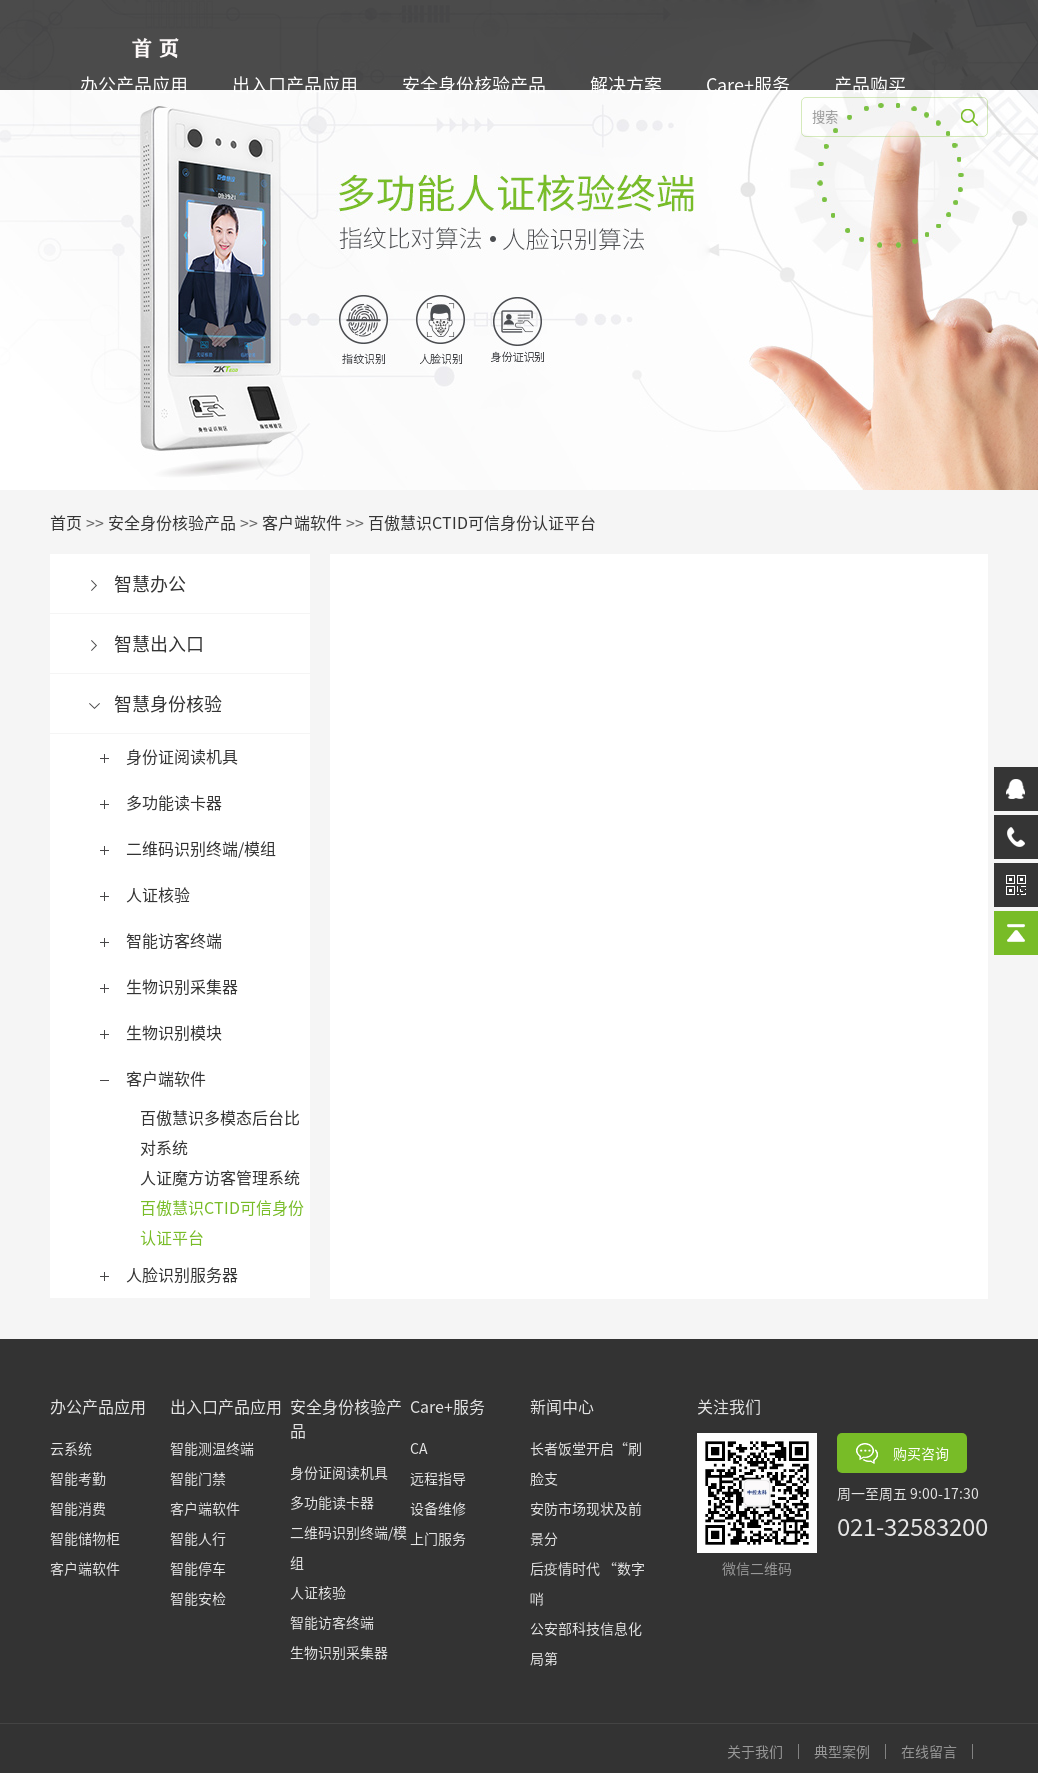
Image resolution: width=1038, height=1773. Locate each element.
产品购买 (875, 84)
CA (419, 1448)
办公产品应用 (139, 84)
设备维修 (438, 1508)
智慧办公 (155, 583)
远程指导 (438, 1478)
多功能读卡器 (179, 802)
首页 (71, 522)
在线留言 (934, 1751)
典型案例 (847, 1751)
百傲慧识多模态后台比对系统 (225, 1132)
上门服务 (438, 1538)
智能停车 (198, 1568)
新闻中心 (562, 1406)
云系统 (71, 1448)
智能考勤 (78, 1478)
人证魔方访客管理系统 (225, 1177)
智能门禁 (198, 1478)
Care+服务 (753, 84)
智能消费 (78, 1508)
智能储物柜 (85, 1538)
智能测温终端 (212, 1448)
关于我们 (760, 1751)
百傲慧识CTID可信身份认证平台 (487, 522)
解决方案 (631, 84)
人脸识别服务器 (187, 1274)
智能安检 (198, 1598)
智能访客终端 (179, 940)
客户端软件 (307, 522)
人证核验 (163, 894)
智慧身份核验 (173, 703)
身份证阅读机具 (187, 756)
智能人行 (198, 1538)
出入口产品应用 (300, 84)
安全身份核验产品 (479, 84)
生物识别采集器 (187, 986)
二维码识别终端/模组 (206, 848)
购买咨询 (902, 1453)
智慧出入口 (164, 643)
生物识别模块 (179, 1032)
